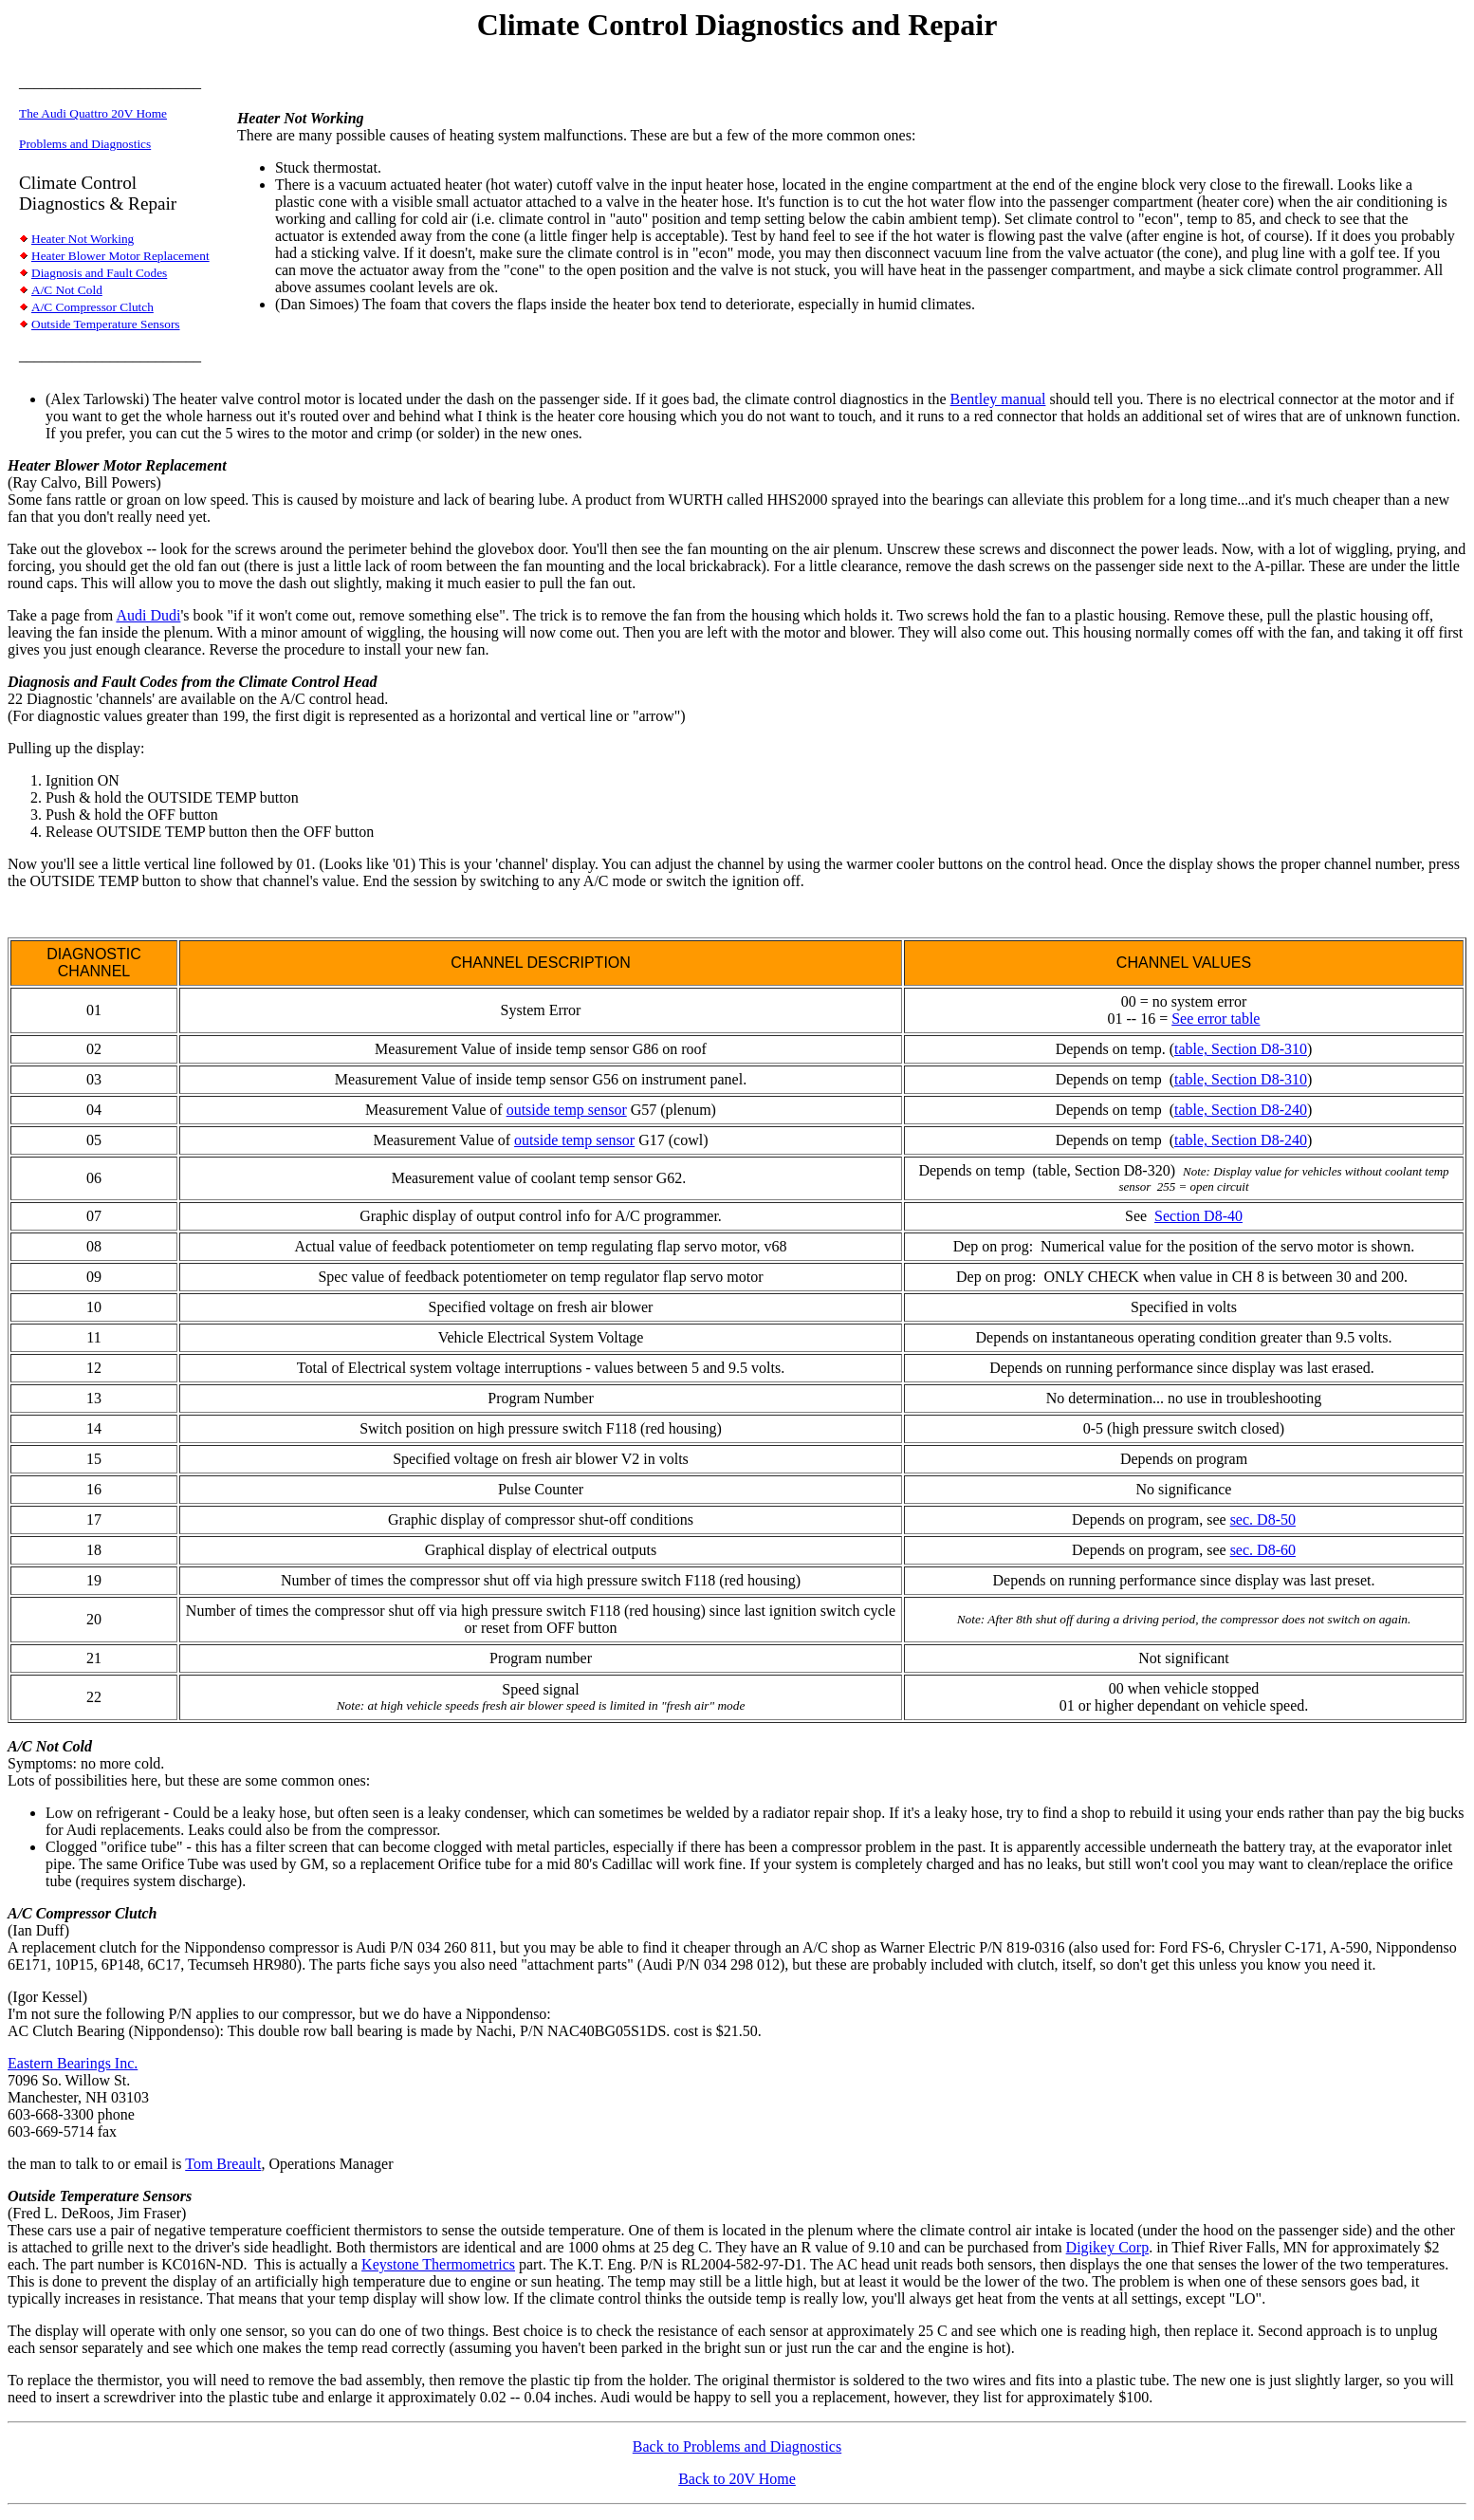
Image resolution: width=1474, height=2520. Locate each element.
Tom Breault (223, 2164)
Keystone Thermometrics (438, 2264)
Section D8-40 (1198, 1216)
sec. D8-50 (1263, 1519)
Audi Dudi (148, 615)
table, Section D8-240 (1240, 1110)
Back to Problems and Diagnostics (737, 2446)
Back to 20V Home (737, 2479)
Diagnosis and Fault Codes (99, 273)
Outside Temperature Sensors (105, 324)
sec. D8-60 (1263, 1550)
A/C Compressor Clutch (92, 307)
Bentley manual (998, 399)
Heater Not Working (82, 239)
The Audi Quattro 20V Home (93, 113)
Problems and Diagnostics (85, 144)
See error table (1215, 1018)
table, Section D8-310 (1240, 1049)
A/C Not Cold (66, 290)
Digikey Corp (1108, 2247)
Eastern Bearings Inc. (73, 2063)
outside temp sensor (567, 1110)
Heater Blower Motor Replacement (120, 256)
